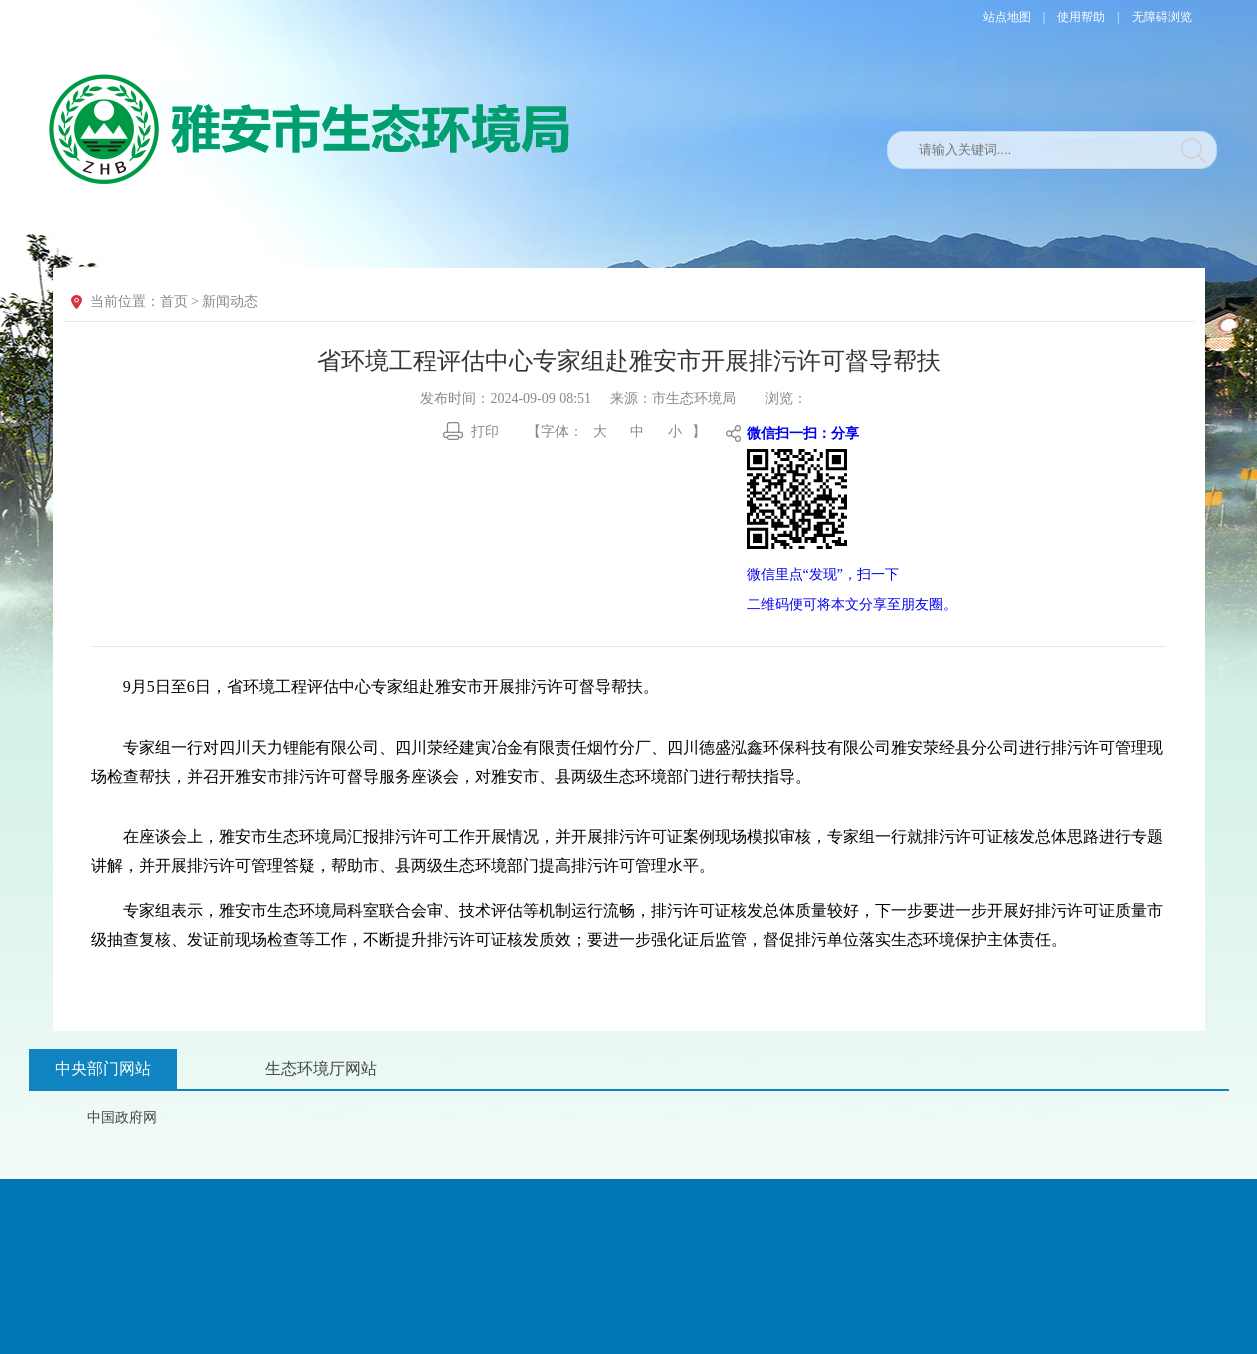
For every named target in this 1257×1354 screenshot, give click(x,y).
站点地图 (1007, 17)
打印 (485, 431)
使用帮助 (1081, 17)
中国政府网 (122, 1117)
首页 (174, 301)
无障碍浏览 (1162, 17)
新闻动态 (230, 301)
